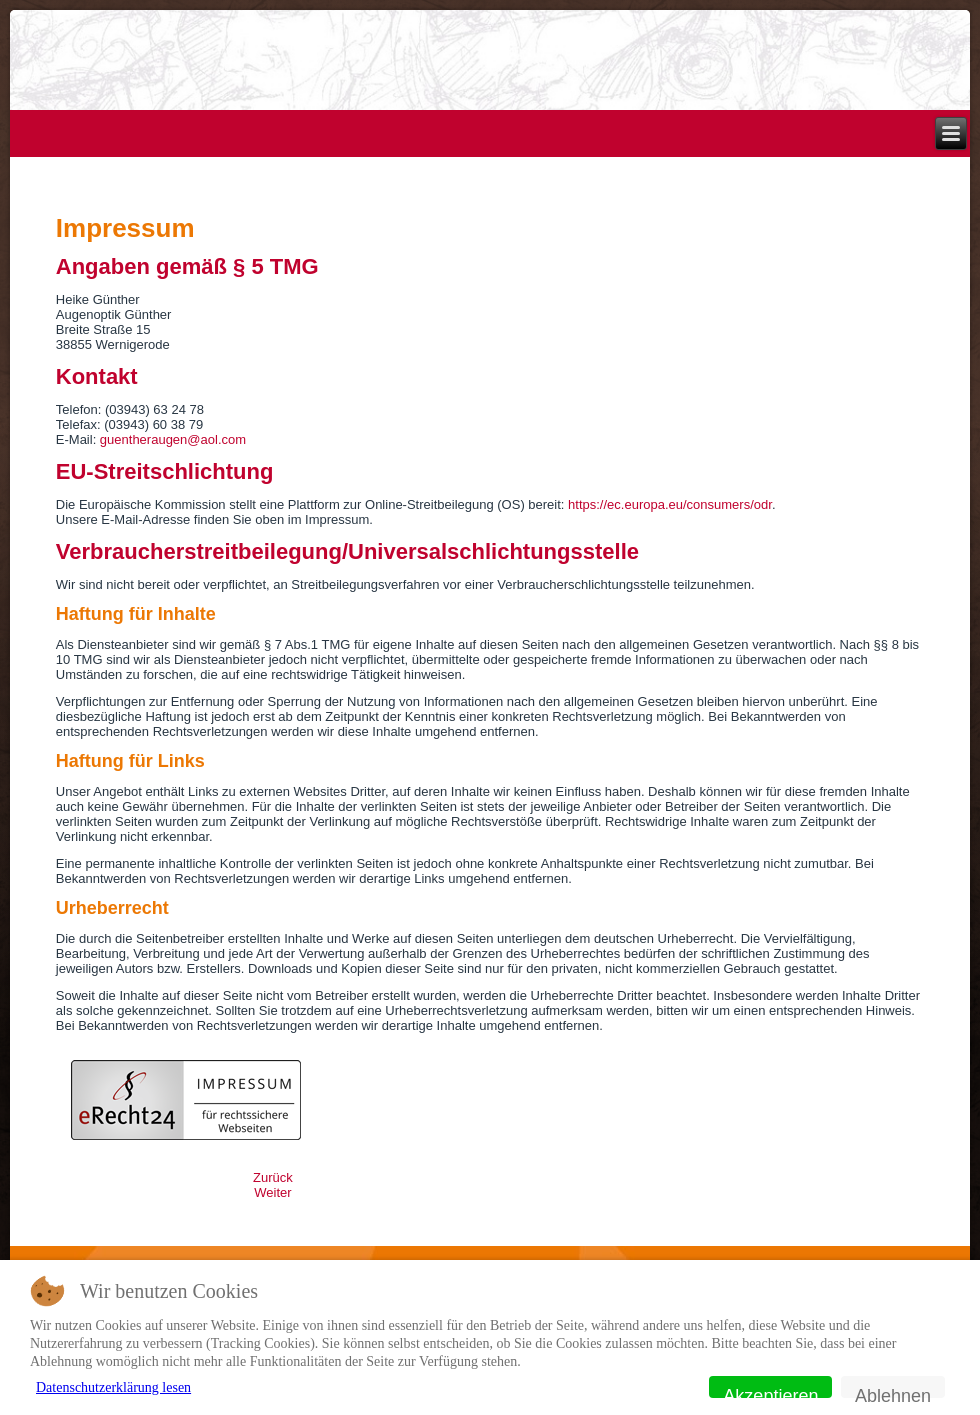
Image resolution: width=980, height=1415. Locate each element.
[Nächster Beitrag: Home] (272, 1192)
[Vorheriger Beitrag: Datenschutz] (273, 1177)
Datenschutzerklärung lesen (113, 1387)
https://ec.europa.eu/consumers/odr (670, 504)
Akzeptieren (770, 1392)
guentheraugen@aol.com (173, 439)
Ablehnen (893, 1392)
